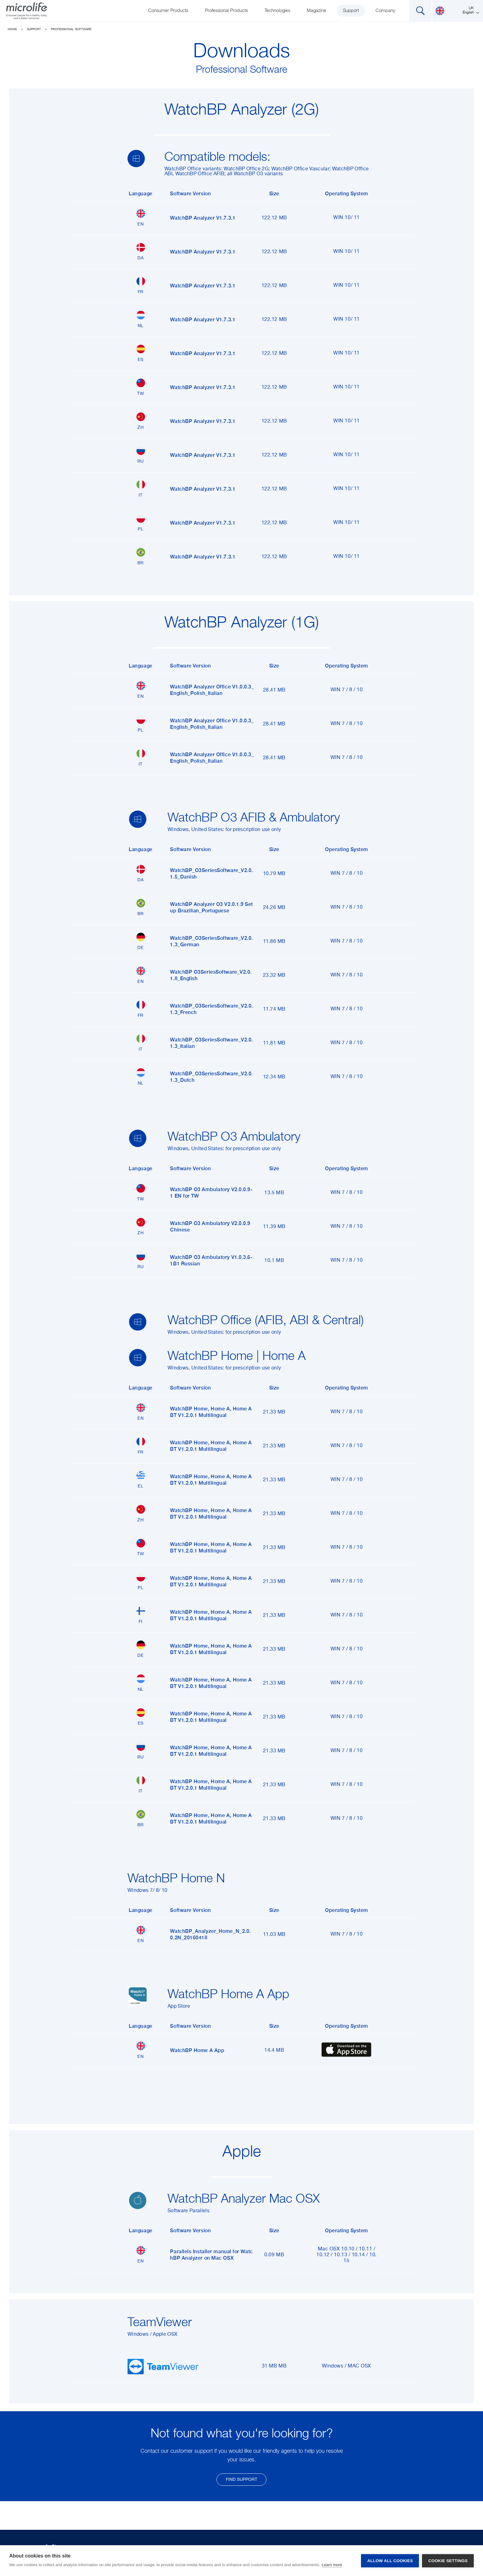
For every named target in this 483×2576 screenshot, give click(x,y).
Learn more (332, 2564)
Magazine (316, 10)
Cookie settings (448, 2560)
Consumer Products (168, 10)
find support (241, 2479)
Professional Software (71, 29)
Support (351, 10)
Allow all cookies (390, 2560)
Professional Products (226, 10)
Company (385, 10)
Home (12, 29)
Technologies (277, 10)
